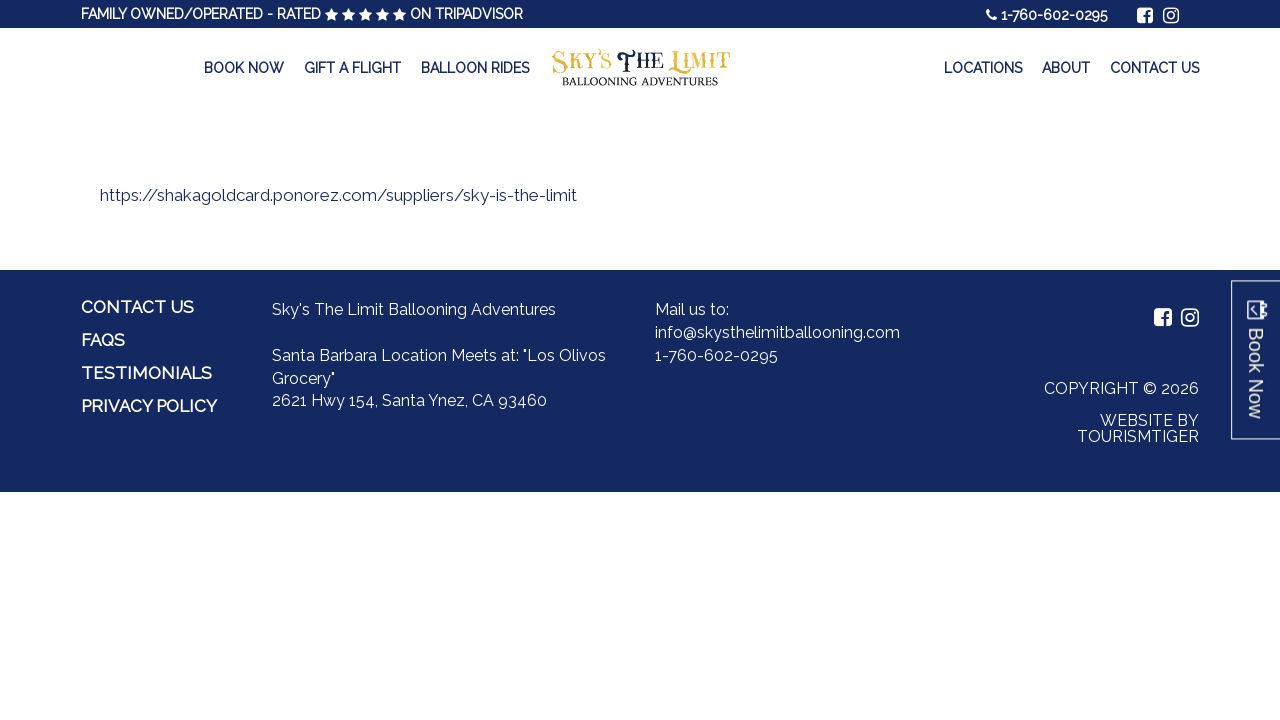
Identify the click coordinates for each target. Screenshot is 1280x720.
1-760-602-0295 (1054, 15)
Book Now (244, 68)
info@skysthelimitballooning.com (777, 332)
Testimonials (146, 373)
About (1066, 68)
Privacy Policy (149, 406)
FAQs (103, 340)
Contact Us (1154, 68)
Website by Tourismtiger (1138, 428)
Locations (983, 68)
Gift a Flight (352, 68)
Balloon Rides (475, 68)
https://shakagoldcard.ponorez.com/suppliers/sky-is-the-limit (338, 195)
